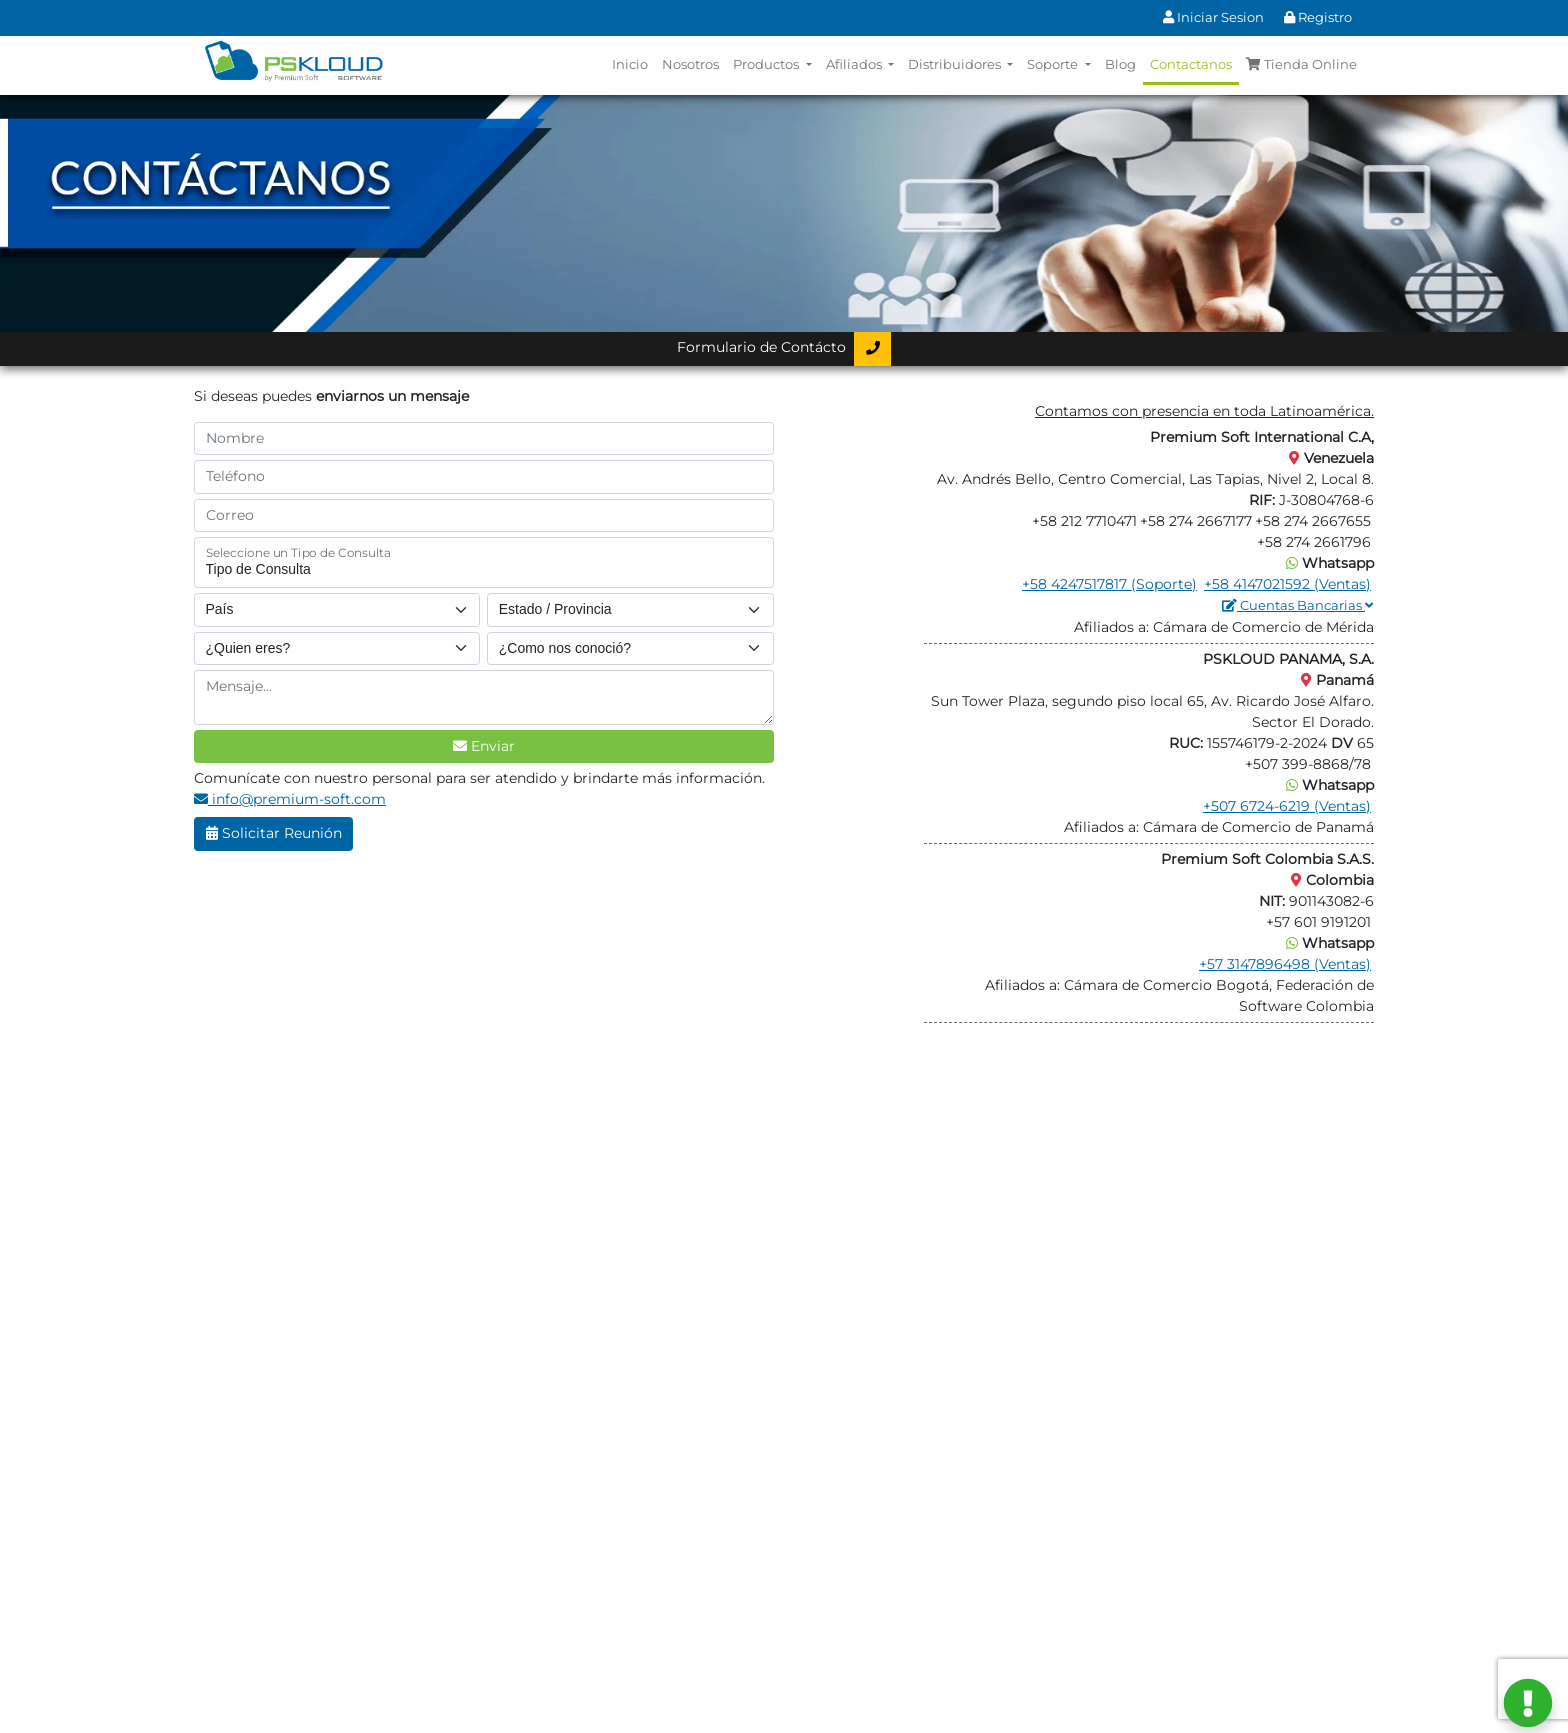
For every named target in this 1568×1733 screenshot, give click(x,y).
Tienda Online (1301, 64)
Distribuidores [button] (956, 64)
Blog (1120, 64)
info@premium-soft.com (290, 799)
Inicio (630, 64)
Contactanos (1191, 64)
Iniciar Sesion (1213, 17)
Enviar (484, 746)
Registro (1318, 17)
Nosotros (690, 64)
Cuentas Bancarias (1297, 605)
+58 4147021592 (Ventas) (1287, 584)
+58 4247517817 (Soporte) (1109, 584)
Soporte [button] (1054, 64)
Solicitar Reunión (274, 833)
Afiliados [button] (855, 64)
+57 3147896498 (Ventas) (1285, 964)
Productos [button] (767, 64)
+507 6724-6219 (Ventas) (1287, 806)
